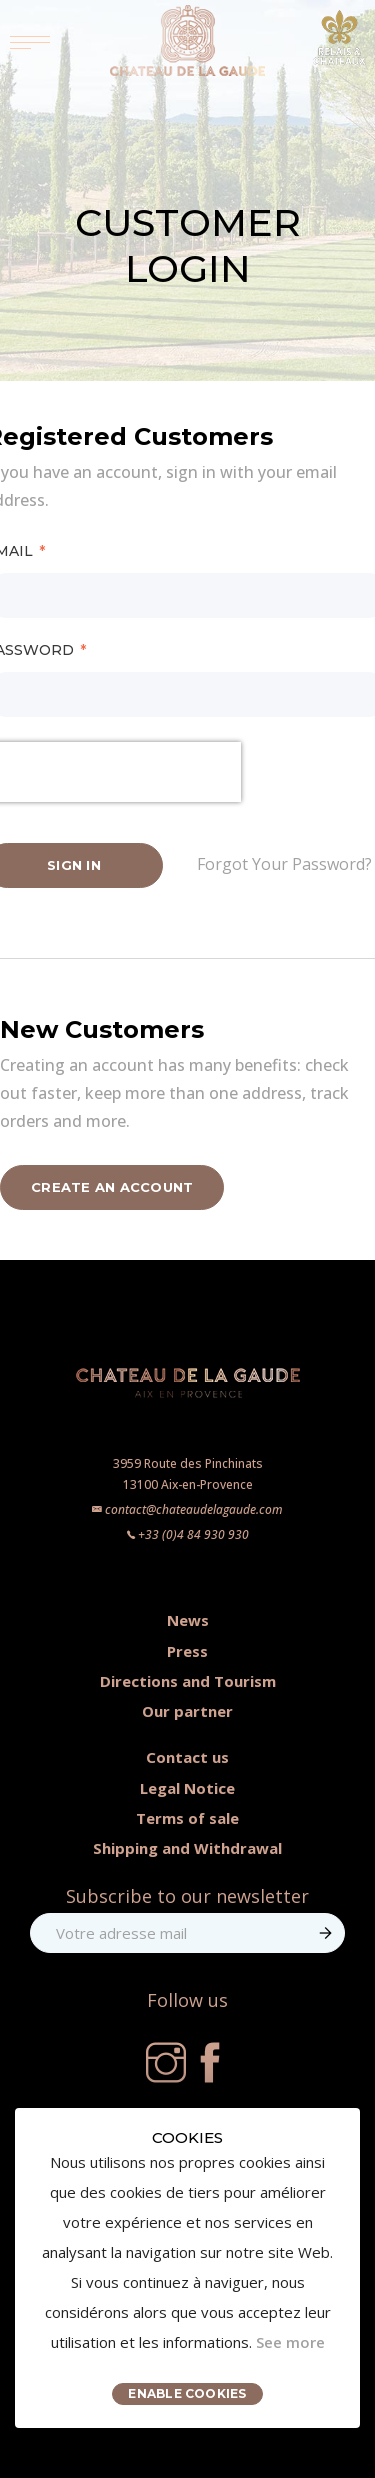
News (188, 1620)
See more (290, 2342)
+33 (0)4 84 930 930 (193, 1534)
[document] (187, 2268)
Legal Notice (187, 1788)
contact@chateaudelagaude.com (194, 1509)
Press (187, 1651)
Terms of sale (187, 1818)
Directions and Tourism (188, 1681)
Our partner (187, 1711)
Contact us (187, 1757)
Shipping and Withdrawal (187, 1848)
